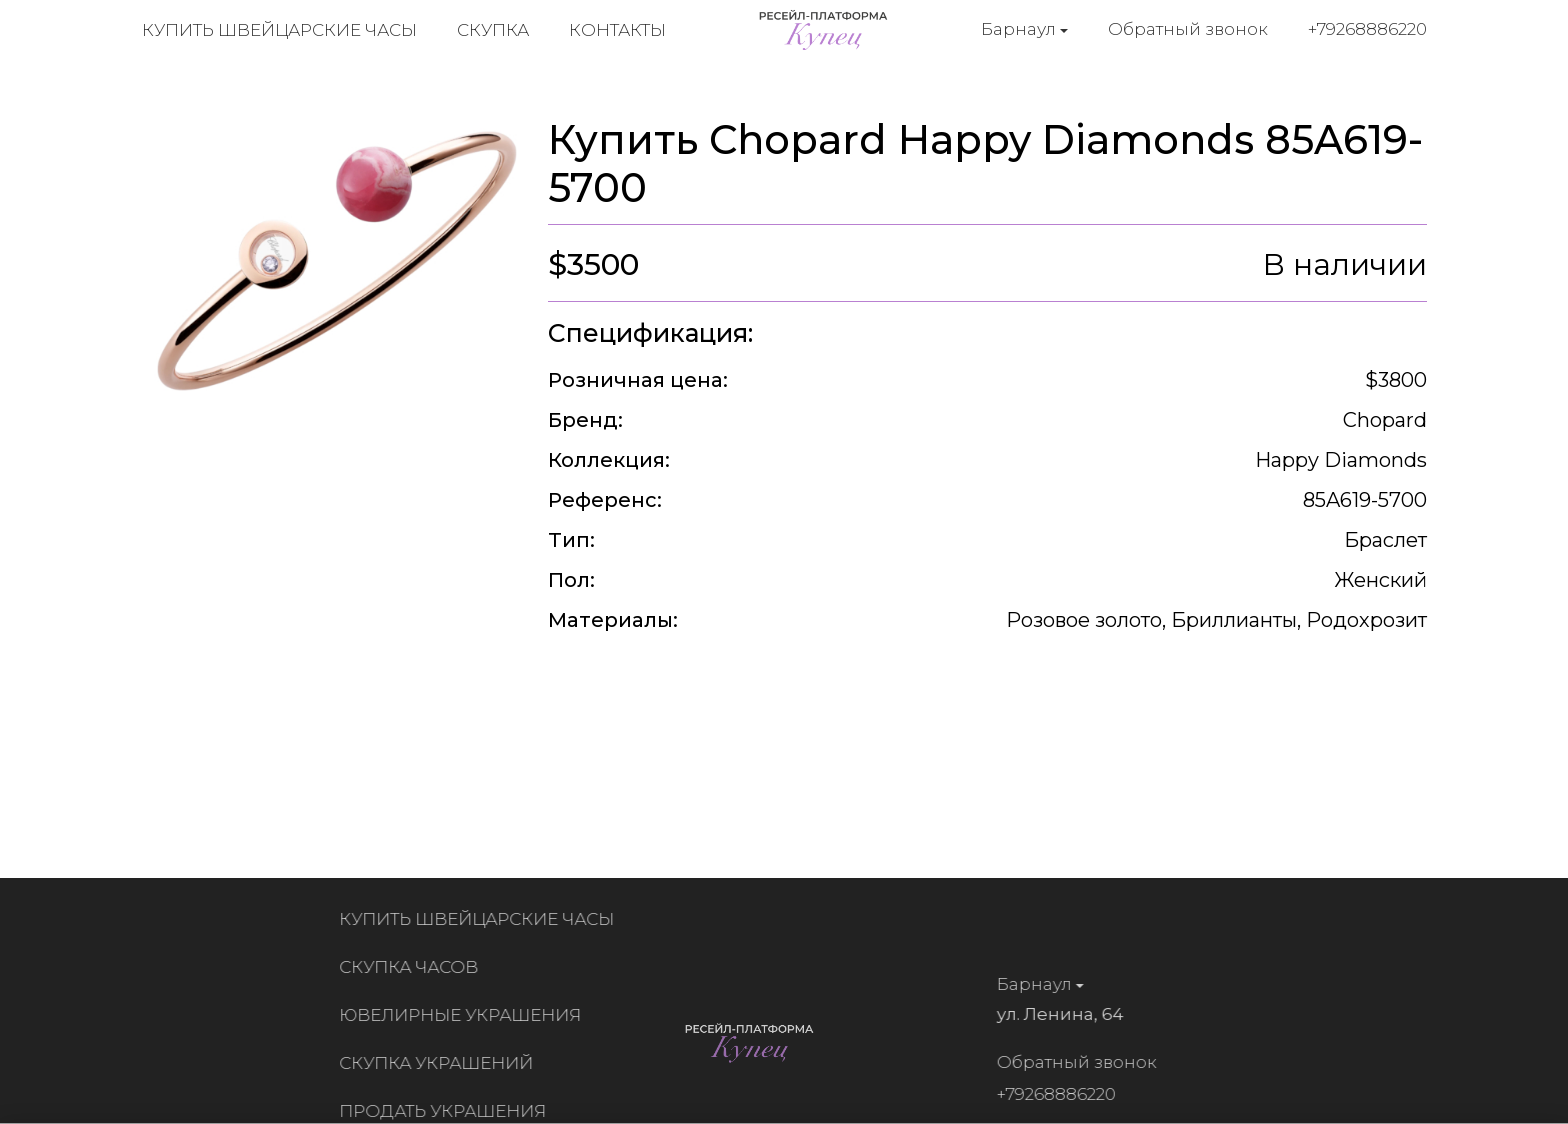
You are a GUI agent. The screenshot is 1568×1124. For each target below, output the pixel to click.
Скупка (493, 30)
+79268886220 (1367, 29)
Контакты (617, 30)
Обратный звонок (1188, 29)
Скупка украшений (442, 1063)
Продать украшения (448, 1111)
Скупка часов (414, 967)
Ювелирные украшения (466, 1015)
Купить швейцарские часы (279, 30)
